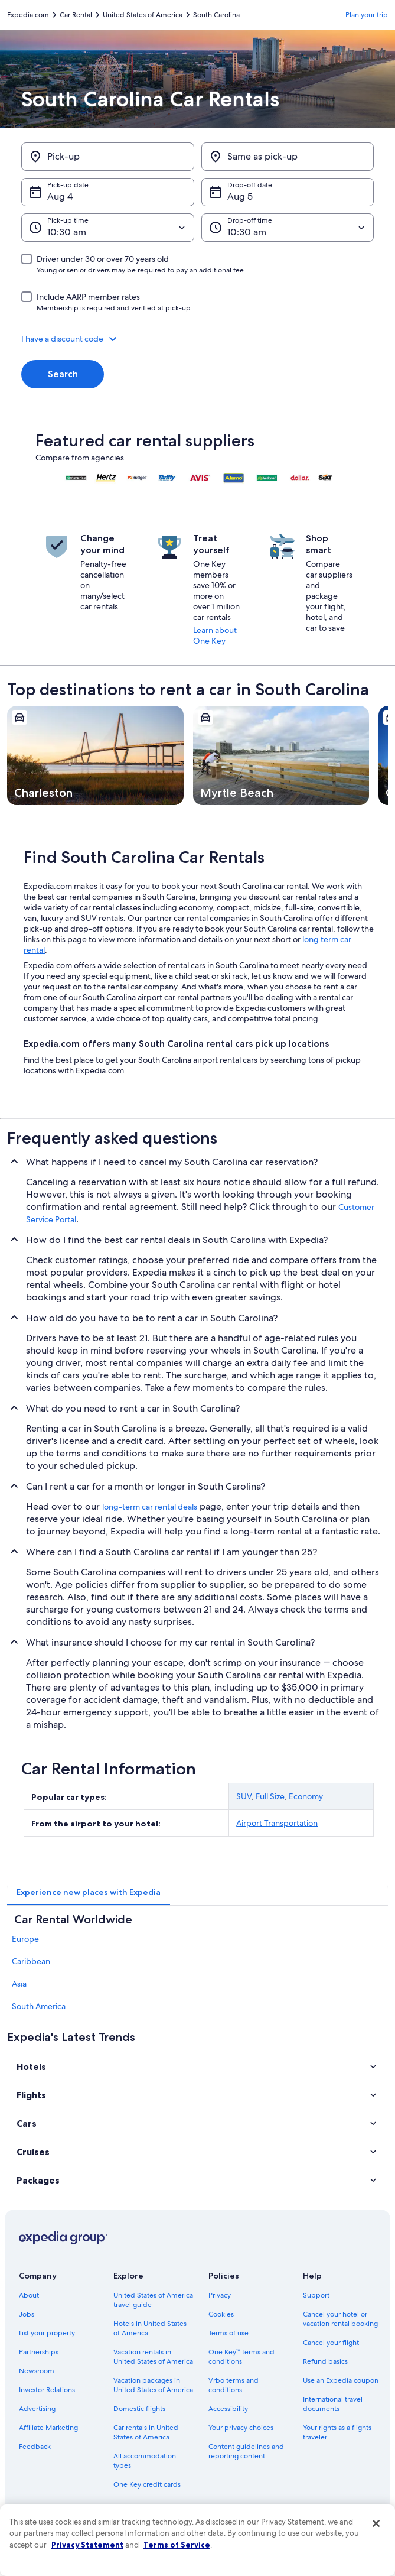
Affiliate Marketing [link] (48, 2427)
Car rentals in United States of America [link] (145, 2432)
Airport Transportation (277, 1823)
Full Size (270, 1796)
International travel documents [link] (333, 2404)
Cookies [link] (221, 2314)
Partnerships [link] (38, 2352)
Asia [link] (19, 1983)
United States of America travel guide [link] (153, 2300)
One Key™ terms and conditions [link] (241, 2356)
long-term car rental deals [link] (149, 1506)
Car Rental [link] (76, 15)
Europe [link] (25, 1938)
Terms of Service (176, 2544)
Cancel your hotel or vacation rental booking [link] (340, 2318)
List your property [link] (47, 2333)
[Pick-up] (107, 156)
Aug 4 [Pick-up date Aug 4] (60, 196)
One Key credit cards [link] (147, 2484)
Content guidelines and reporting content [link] (246, 2451)
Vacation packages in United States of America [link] (153, 2385)
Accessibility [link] (228, 2408)
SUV (244, 1796)
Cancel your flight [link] (331, 2342)
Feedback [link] (35, 2446)
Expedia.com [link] (28, 15)
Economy (306, 1796)
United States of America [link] (142, 15)
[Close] (376, 2523)
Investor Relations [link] (47, 2390)
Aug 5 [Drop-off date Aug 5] (240, 196)
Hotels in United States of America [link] (150, 2328)
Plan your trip (366, 15)
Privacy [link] (219, 2295)
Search (63, 373)
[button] (197, 339)
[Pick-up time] (107, 227)
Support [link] (316, 2295)
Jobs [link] (26, 2314)
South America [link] (39, 2006)
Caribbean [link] (31, 1961)
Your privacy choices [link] (240, 2427)
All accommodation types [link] (144, 2460)
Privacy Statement (87, 2544)
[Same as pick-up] (287, 156)
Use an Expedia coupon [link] (340, 2380)
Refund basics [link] (325, 2361)
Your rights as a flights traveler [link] (337, 2432)
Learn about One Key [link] (215, 635)
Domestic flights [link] (139, 2408)
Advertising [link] (37, 2408)
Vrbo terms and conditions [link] (233, 2385)
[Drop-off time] (287, 227)
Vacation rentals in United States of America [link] (153, 2356)
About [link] (29, 2295)
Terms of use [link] (228, 2333)
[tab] (88, 1892)
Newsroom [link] (36, 2371)
